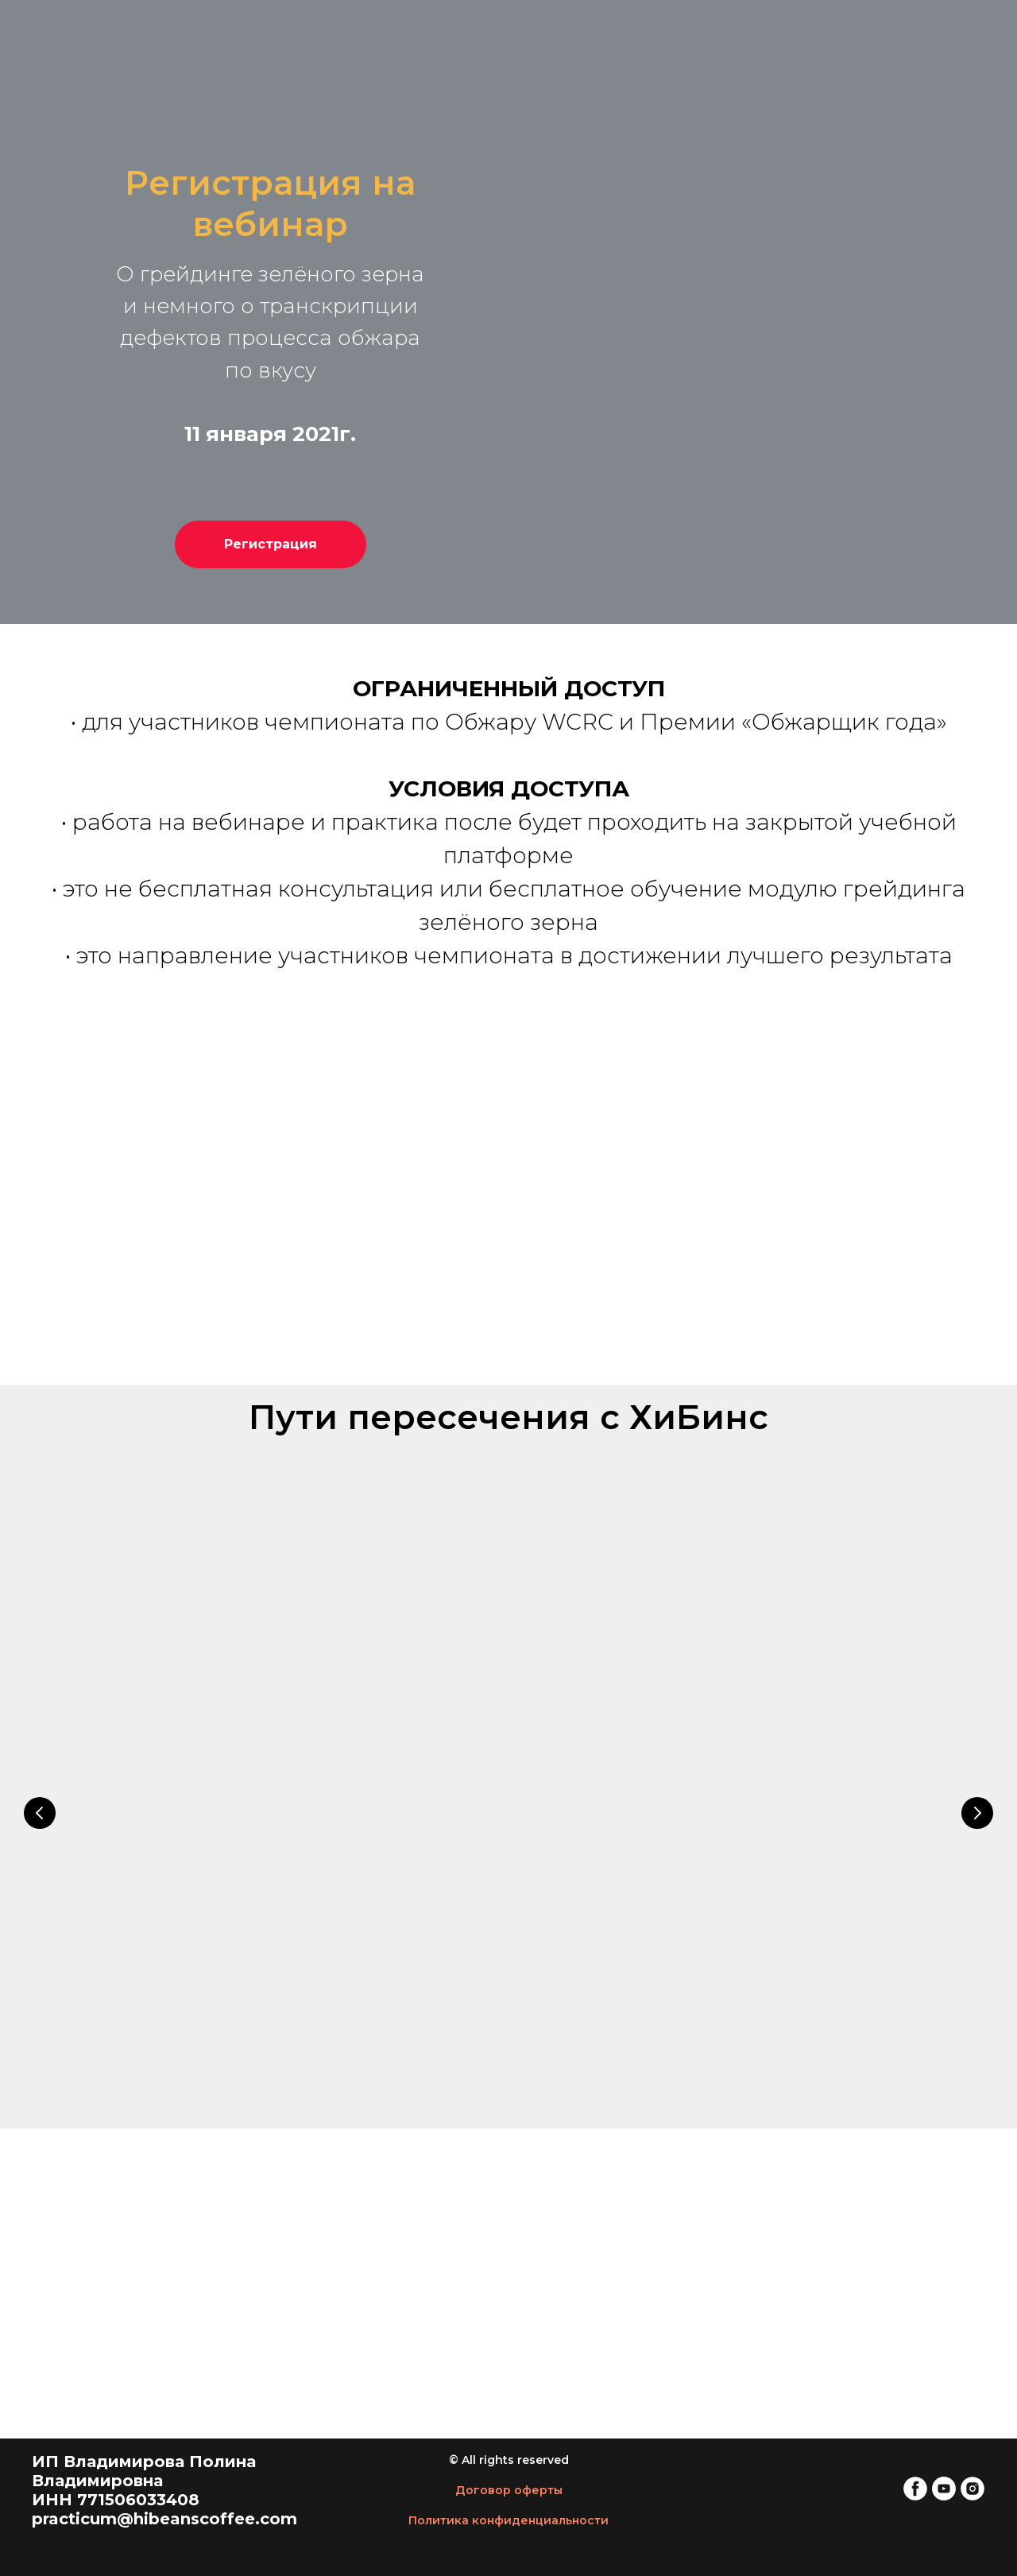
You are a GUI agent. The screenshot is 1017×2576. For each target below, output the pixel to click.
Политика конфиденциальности (508, 2520)
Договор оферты (509, 2490)
